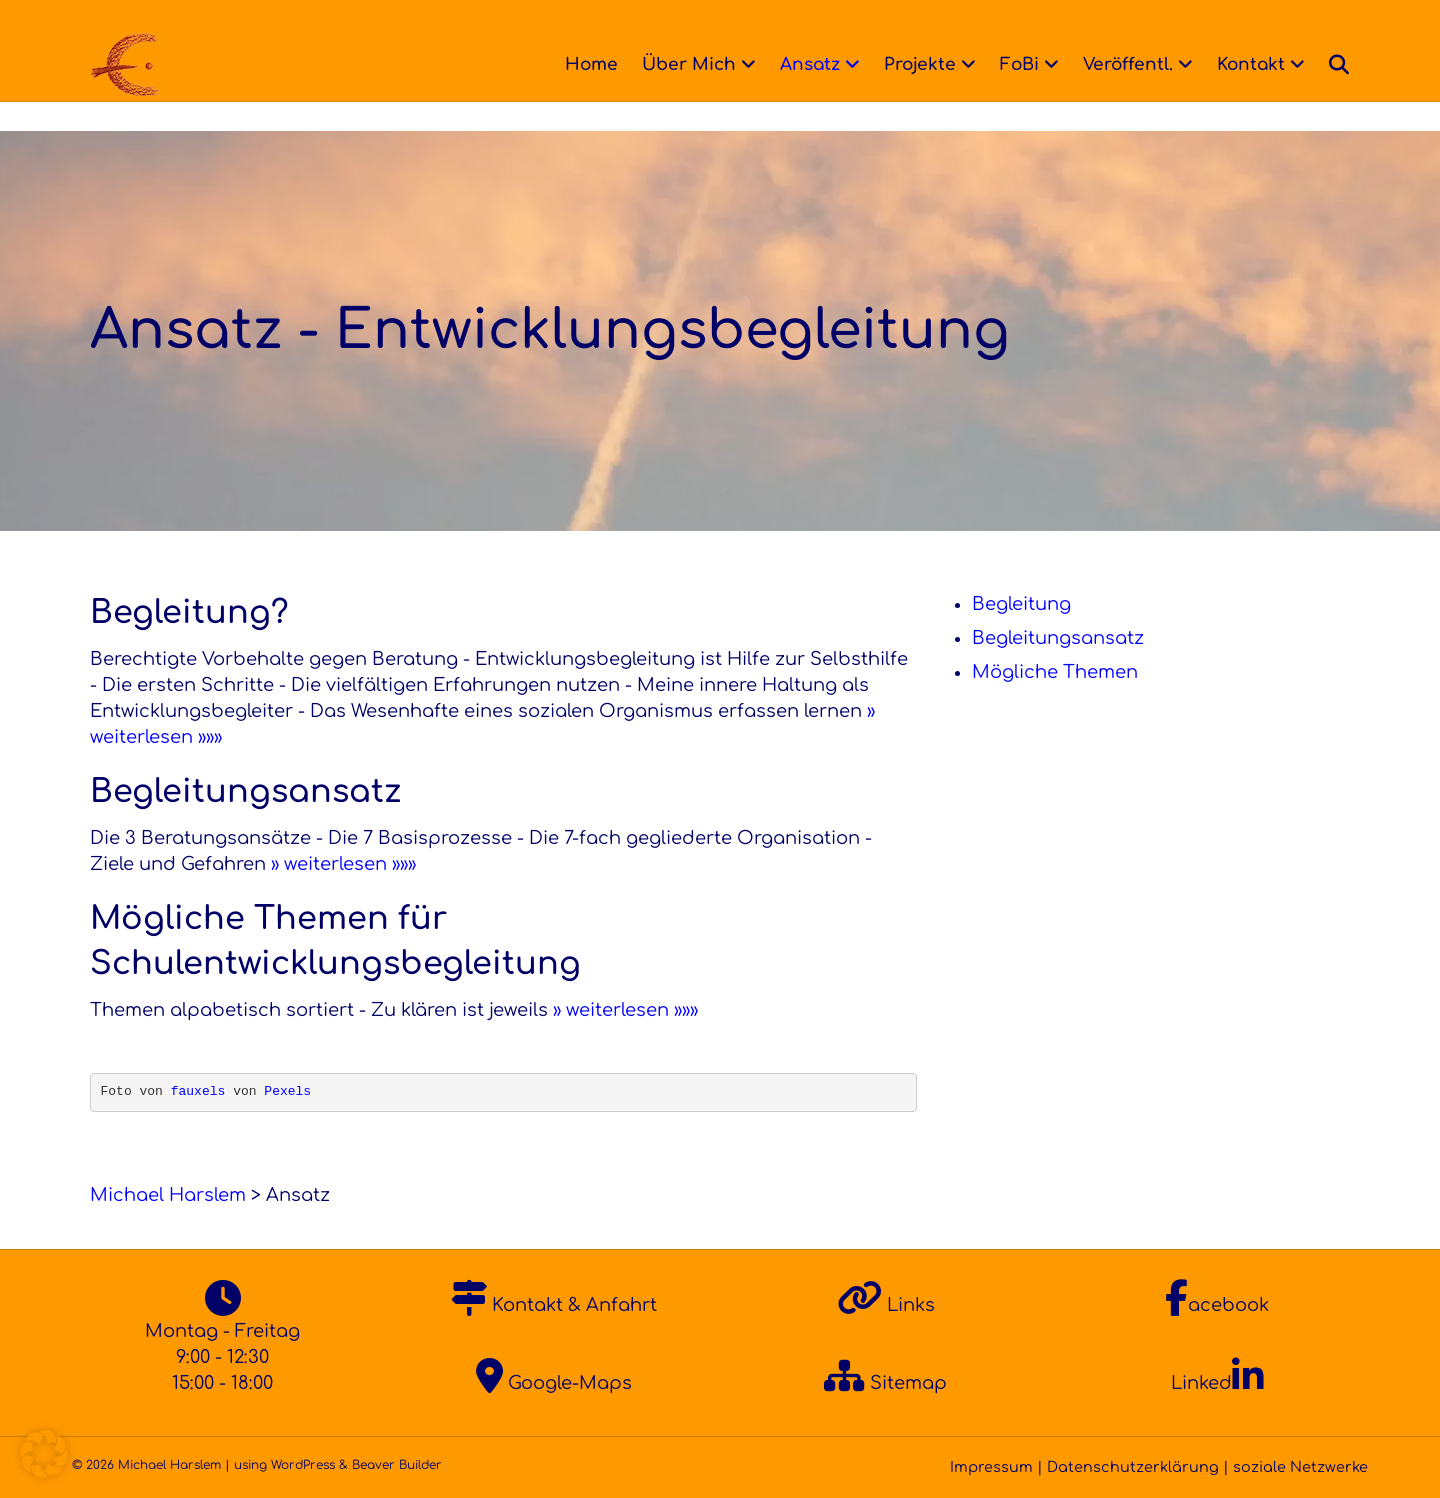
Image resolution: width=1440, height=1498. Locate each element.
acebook (1217, 1305)
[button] (44, 1454)
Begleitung (1021, 604)
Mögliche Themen (1055, 672)
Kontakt (1270, 64)
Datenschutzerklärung (1133, 1467)
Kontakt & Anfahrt (554, 1305)
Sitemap (885, 1383)
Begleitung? (189, 612)
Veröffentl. (1147, 64)
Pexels (287, 1091)
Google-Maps (554, 1383)
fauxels (198, 1091)
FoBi (1038, 64)
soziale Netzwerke (1300, 1467)
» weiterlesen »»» (343, 864)
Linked (1217, 1383)
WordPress (303, 1465)
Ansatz (829, 64)
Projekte (939, 64)
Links (886, 1305)
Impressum (991, 1467)
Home (610, 64)
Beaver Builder (397, 1465)
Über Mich (708, 64)
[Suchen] (1352, 65)
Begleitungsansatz (245, 791)
